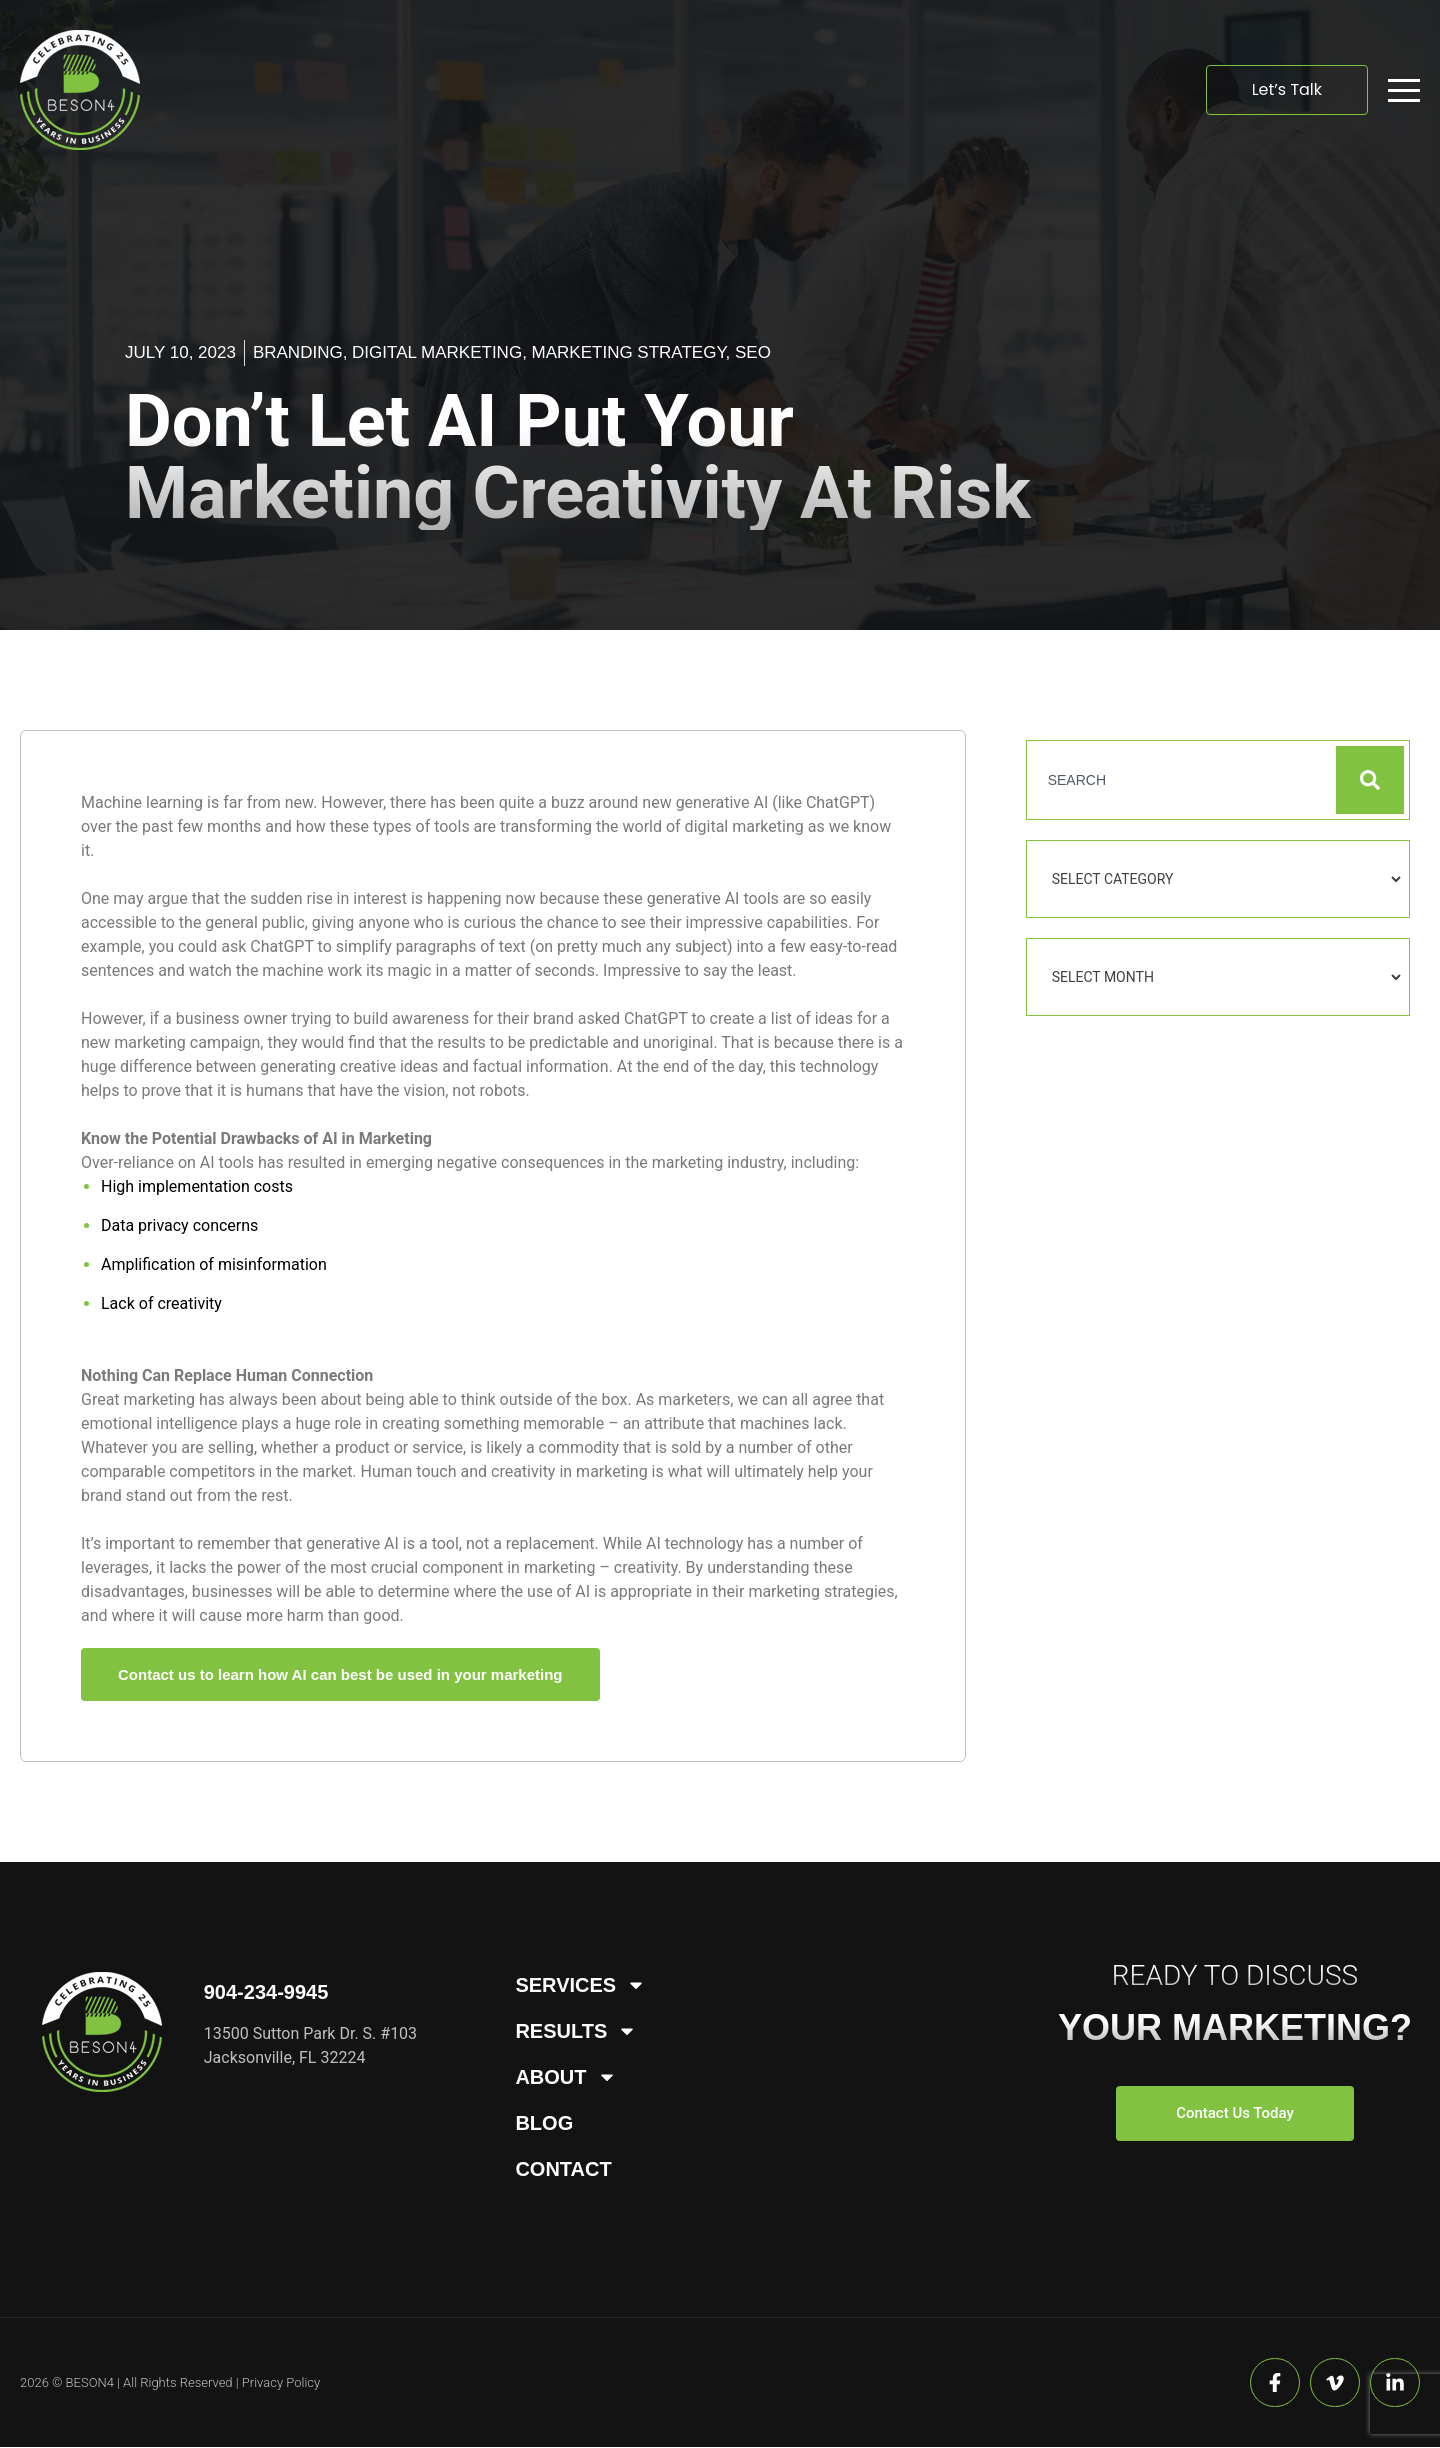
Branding (298, 352)
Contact (563, 2169)
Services (580, 1985)
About (565, 2077)
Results (576, 2031)
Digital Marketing (437, 352)
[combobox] (1180, 780)
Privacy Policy (281, 2382)
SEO (753, 352)
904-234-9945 (266, 1992)
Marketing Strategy (629, 352)
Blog (544, 2123)
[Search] (1370, 780)
